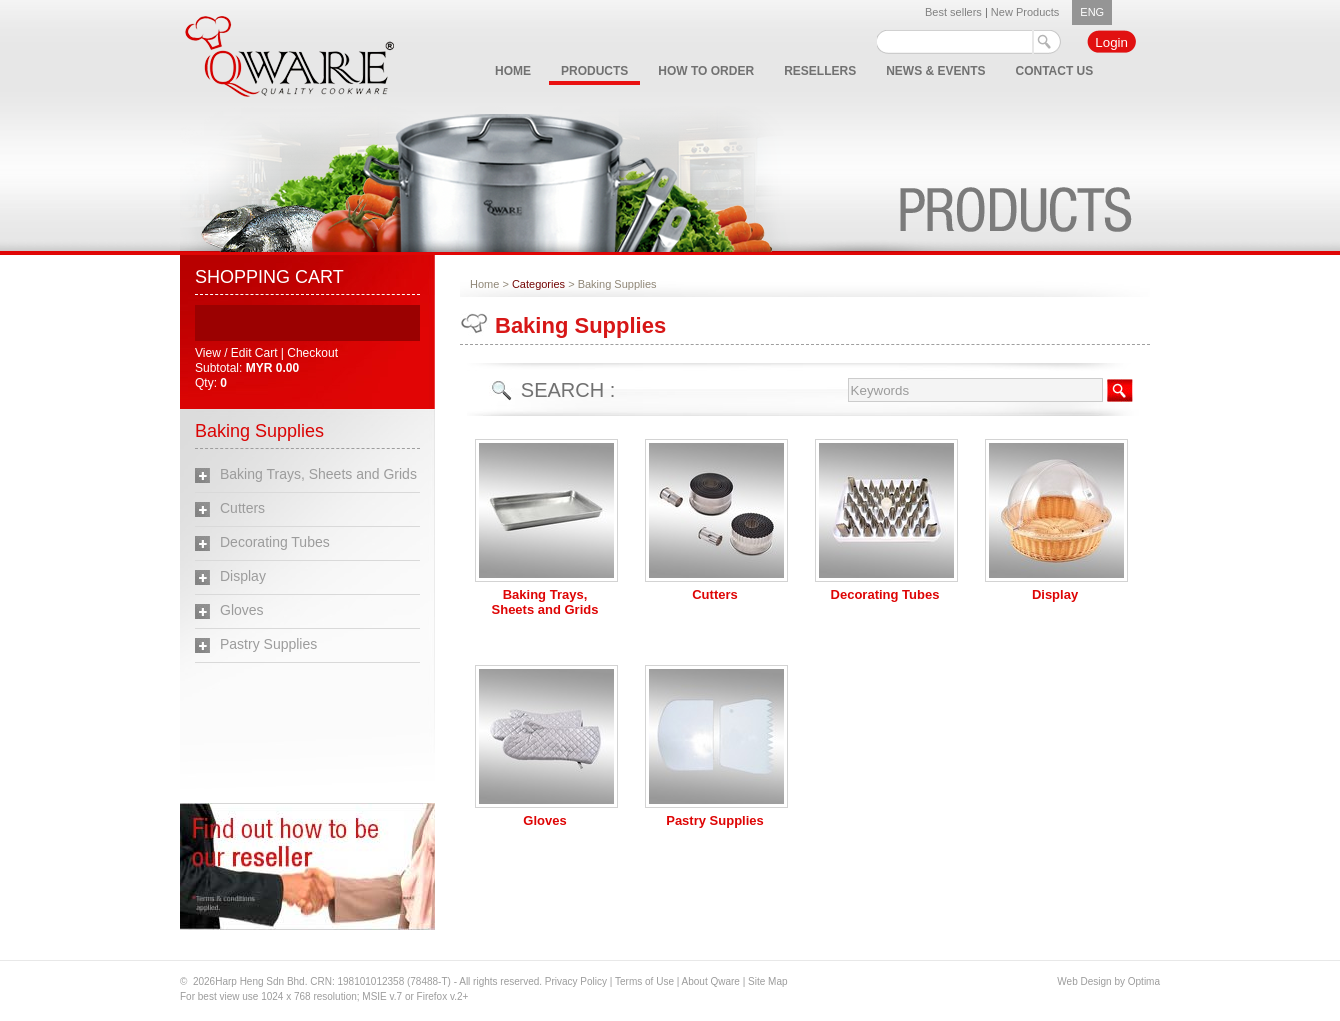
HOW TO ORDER (706, 71)
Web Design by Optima (1108, 981)
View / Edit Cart (238, 353)
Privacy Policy (576, 981)
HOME (513, 71)
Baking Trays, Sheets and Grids (318, 474)
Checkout (312, 353)
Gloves (242, 610)
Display (243, 576)
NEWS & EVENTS (935, 71)
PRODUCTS (594, 71)
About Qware (712, 981)
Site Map (767, 981)
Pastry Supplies (268, 644)
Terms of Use (646, 981)
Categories (538, 284)
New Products (1025, 12)
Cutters (242, 508)
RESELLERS (820, 71)
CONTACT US (1055, 71)
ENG (1092, 12)
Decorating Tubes (275, 542)
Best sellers (953, 12)
